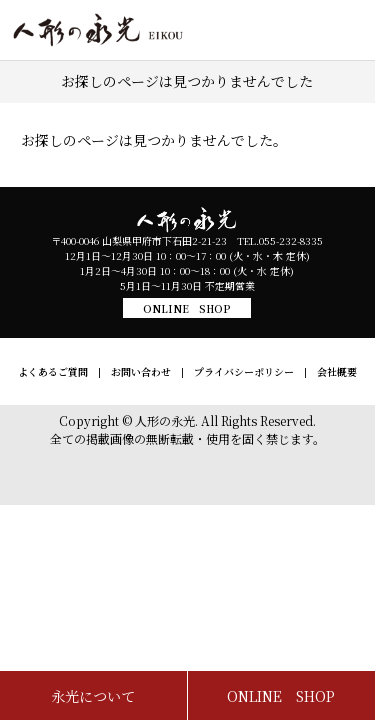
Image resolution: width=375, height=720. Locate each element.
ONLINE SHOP (187, 308)
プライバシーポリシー (244, 371)
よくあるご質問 (53, 371)
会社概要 (337, 371)
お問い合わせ (141, 371)
